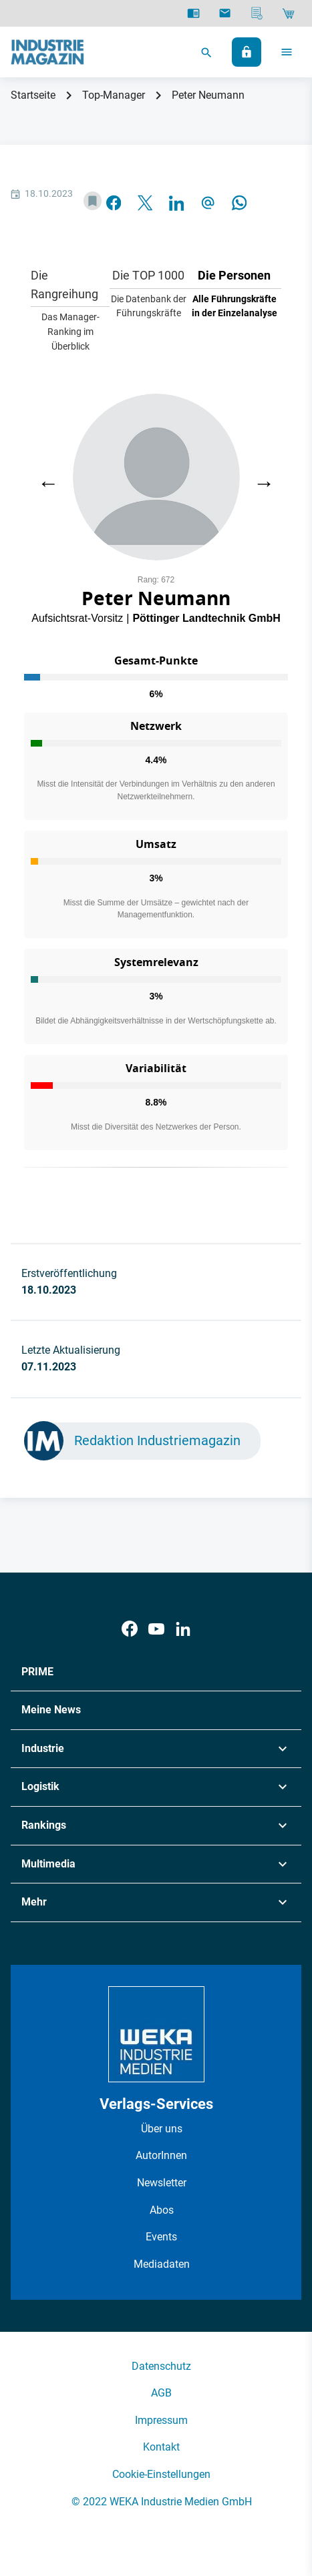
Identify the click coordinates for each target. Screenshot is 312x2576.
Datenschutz (161, 2366)
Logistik (40, 1786)
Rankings (43, 1825)
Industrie (42, 1748)
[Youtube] (156, 1629)
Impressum (161, 2420)
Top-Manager (113, 95)
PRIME (37, 1671)
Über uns (161, 2128)
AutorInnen (161, 2155)
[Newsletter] (225, 13)
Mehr (34, 1901)
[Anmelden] (246, 52)
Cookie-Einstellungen (161, 2474)
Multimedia (48, 1863)
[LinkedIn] (183, 1629)
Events (161, 2236)
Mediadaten (162, 2264)
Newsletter (161, 2182)
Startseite (33, 95)
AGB (161, 2393)
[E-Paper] (193, 13)
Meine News (51, 1709)
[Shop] (288, 13)
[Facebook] (130, 1629)
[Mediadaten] (257, 13)
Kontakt (161, 2447)
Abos (162, 2210)
